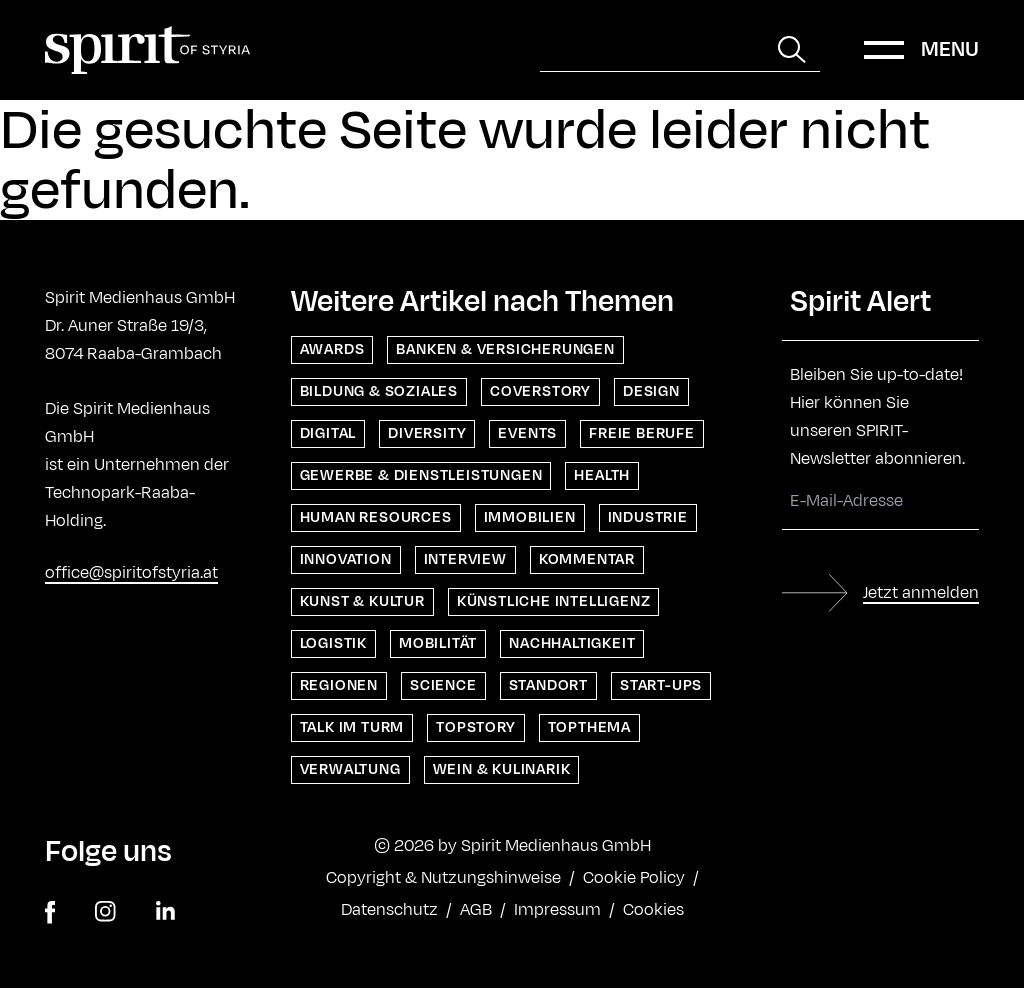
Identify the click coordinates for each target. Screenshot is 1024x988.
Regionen (339, 685)
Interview (465, 559)
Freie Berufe (642, 433)
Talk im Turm (352, 727)
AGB (476, 910)
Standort (548, 685)
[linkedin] (165, 912)
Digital (328, 433)
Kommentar (587, 559)
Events (527, 433)
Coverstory (540, 391)
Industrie (648, 517)
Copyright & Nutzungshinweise (443, 878)
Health (602, 475)
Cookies (653, 910)
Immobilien (530, 517)
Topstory (475, 727)
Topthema (589, 727)
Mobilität (438, 643)
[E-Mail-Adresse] (881, 501)
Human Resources (376, 517)
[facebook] (50, 912)
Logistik (333, 643)
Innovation (346, 559)
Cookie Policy (634, 878)
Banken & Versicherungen (505, 349)
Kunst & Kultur (362, 601)
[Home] (147, 50)
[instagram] (105, 912)
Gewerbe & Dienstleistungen (421, 475)
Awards (332, 349)
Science (443, 685)
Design (651, 391)
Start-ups (661, 685)
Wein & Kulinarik (502, 769)
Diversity (427, 433)
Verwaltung (350, 769)
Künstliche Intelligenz (554, 601)
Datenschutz (389, 910)
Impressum (557, 910)
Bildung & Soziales (379, 391)
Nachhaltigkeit (572, 643)
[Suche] (652, 49)
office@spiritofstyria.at (131, 573)
